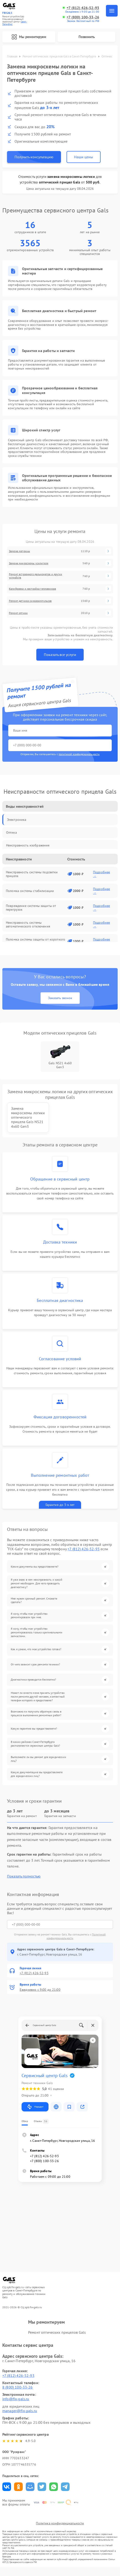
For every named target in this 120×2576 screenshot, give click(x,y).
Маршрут (35, 2116)
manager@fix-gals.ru (19, 2419)
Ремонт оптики (18, 613)
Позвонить (86, 36)
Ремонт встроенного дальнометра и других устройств (35, 576)
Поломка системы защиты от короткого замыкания (35, 941)
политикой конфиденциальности (79, 754)
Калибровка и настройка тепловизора (32, 588)
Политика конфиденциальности (60, 2532)
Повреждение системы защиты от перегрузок (31, 908)
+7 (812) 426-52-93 (83, 8)
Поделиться (6, 2495)
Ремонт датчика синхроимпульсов (30, 601)
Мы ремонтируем (28, 37)
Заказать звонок (60, 998)
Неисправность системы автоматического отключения (28, 924)
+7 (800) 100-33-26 (83, 17)
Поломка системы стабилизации (30, 891)
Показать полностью (24, 1885)
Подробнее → (101, 874)
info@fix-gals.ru (15, 2408)
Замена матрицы (19, 551)
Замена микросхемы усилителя (28, 563)
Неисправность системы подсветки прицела (32, 874)
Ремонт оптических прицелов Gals (57, 2341)
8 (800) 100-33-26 (17, 2396)
